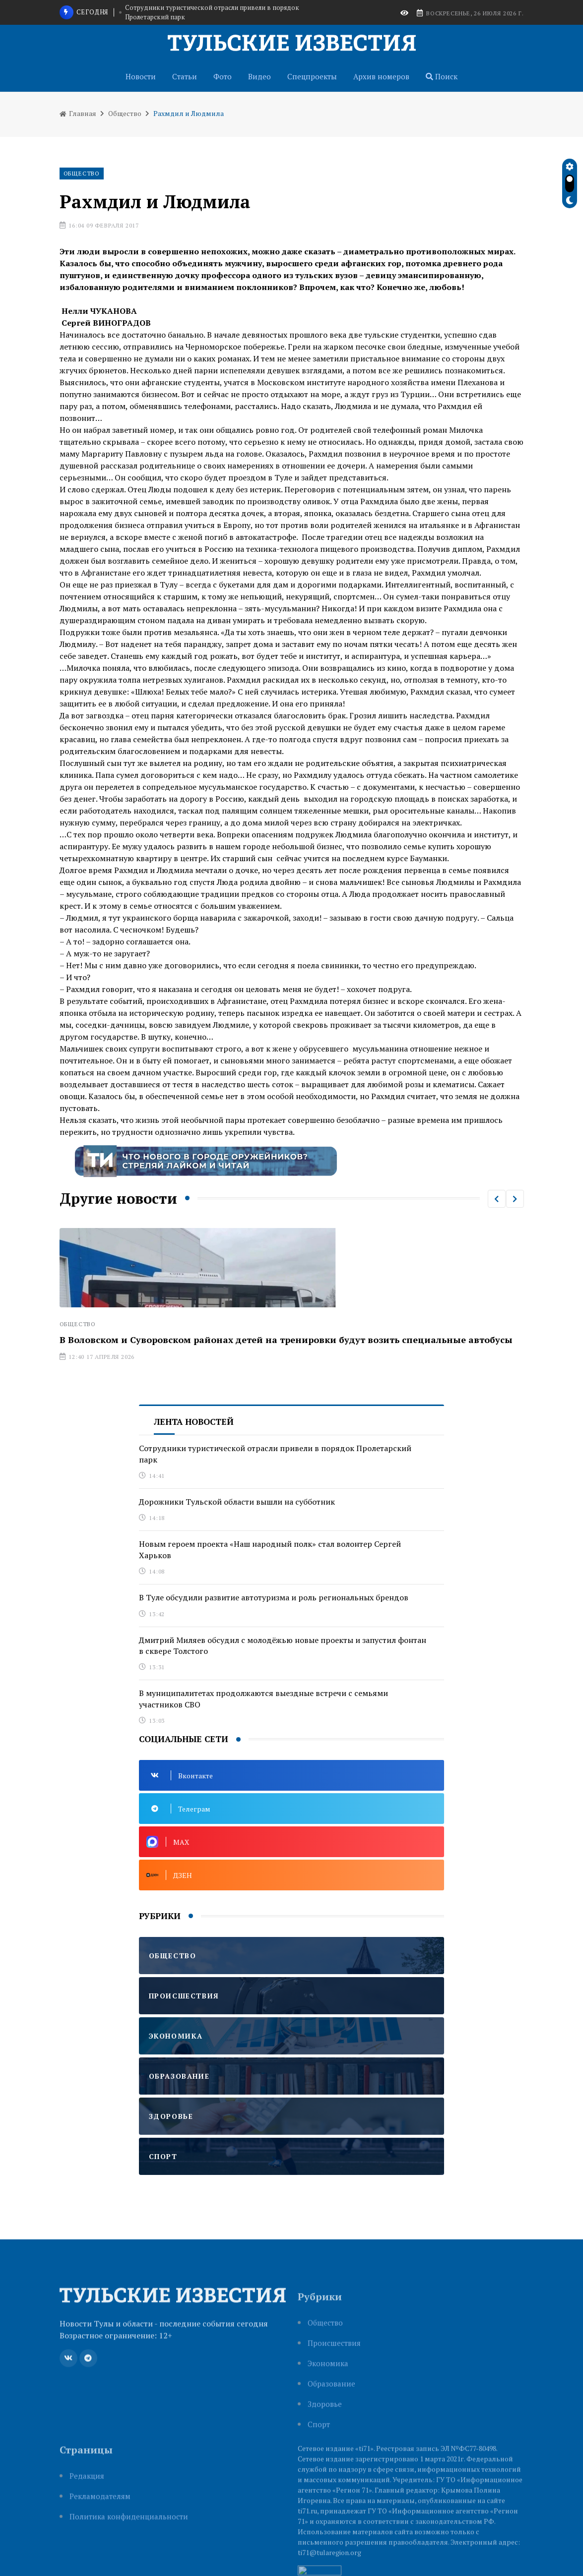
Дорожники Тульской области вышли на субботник (237, 1501)
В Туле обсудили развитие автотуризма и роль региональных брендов (273, 1597)
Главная (78, 113)
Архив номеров (381, 76)
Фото (222, 76)
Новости (141, 76)
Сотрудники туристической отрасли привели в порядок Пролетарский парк (212, 12)
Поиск (441, 76)
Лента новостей (194, 1421)
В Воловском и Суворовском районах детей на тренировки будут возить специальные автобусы (286, 1340)
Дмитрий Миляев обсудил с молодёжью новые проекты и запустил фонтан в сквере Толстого (282, 1645)
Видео (259, 76)
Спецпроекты (312, 76)
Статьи (184, 76)
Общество (124, 113)
